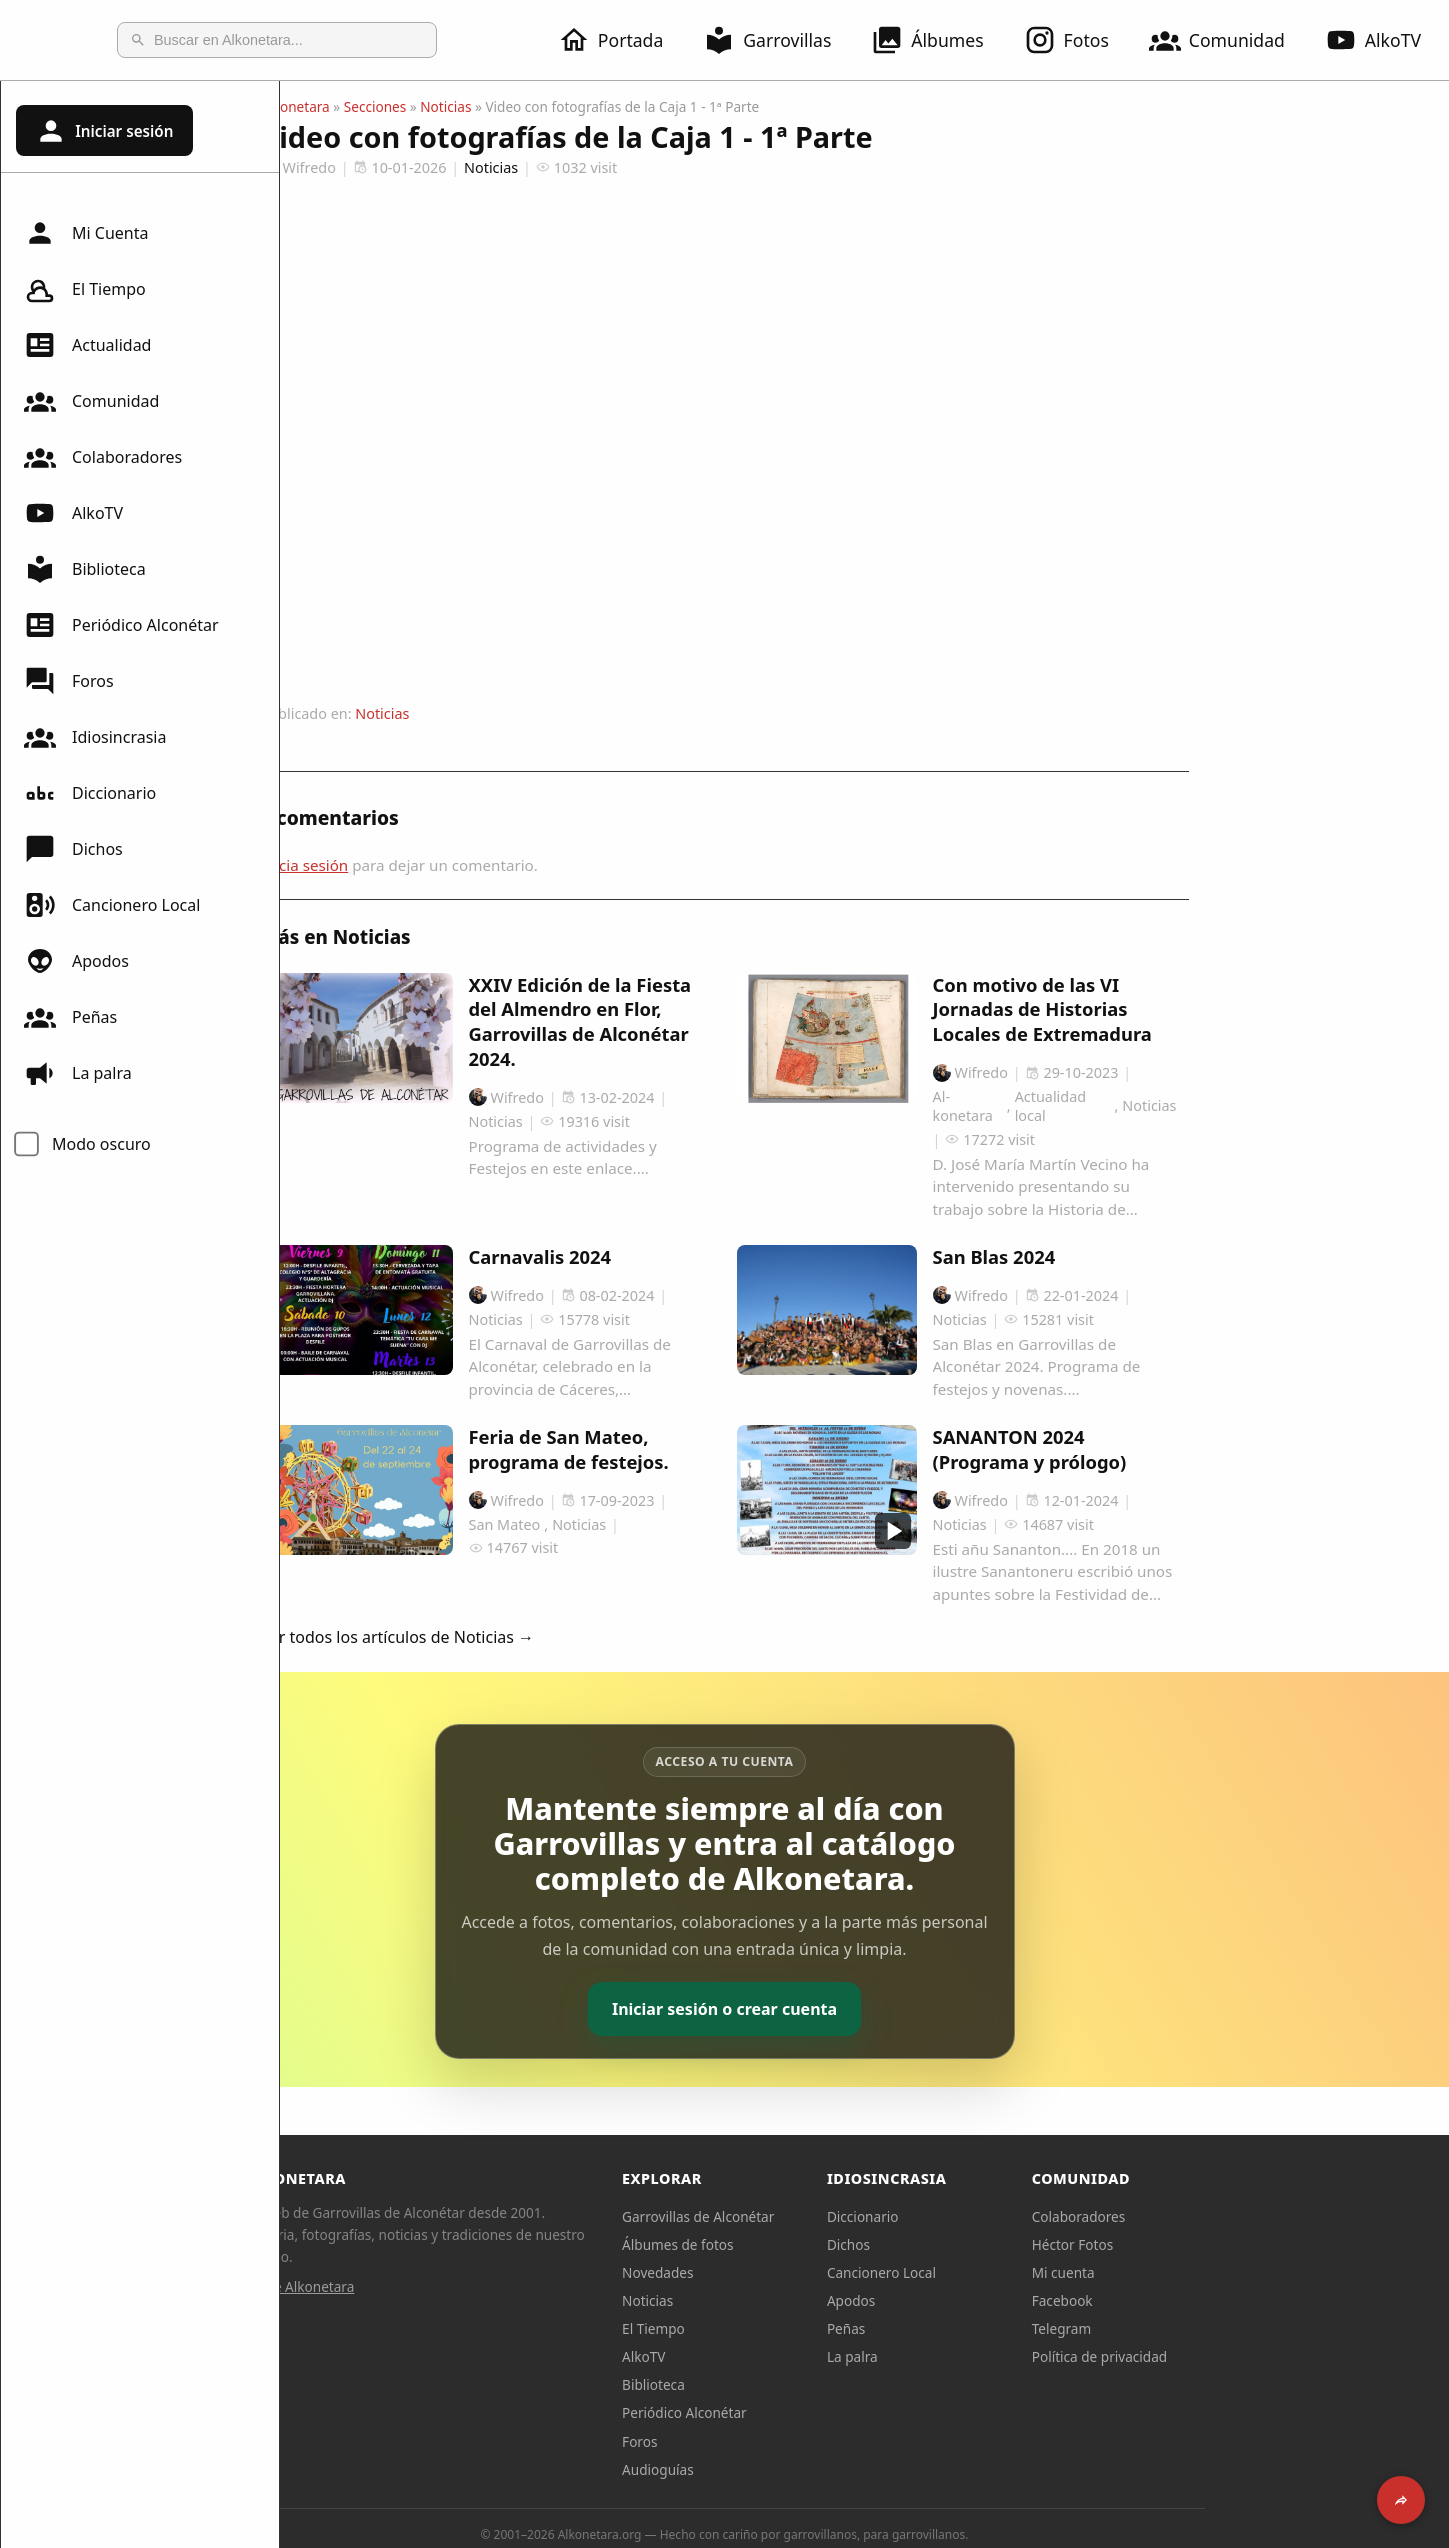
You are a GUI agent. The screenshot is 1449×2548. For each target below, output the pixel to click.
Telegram (1202, 2328)
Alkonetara (435, 106)
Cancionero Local (112, 905)
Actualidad (87, 345)
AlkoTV (73, 513)
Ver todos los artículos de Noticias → (538, 1637)
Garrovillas (779, 40)
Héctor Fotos (1212, 2244)
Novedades (797, 2272)
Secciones (515, 106)
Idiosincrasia (95, 737)
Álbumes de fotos (817, 2244)
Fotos (1078, 40)
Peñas (70, 1017)
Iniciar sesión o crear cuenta (864, 2009)
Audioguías (798, 2469)
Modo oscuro (101, 1144)
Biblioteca (85, 569)
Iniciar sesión (104, 131)
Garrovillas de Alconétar (838, 2216)
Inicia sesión (445, 865)
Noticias (585, 106)
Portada (622, 40)
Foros (69, 681)
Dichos (73, 849)
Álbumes (939, 40)
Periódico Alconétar (121, 625)
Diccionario (90, 793)
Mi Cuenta (86, 233)
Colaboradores (103, 457)
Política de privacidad (1240, 2356)
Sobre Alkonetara (440, 2286)
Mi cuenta (1203, 2272)
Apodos (76, 961)
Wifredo (438, 167)
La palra (78, 1073)
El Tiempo (85, 289)
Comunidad (1229, 40)
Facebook (1202, 2300)
